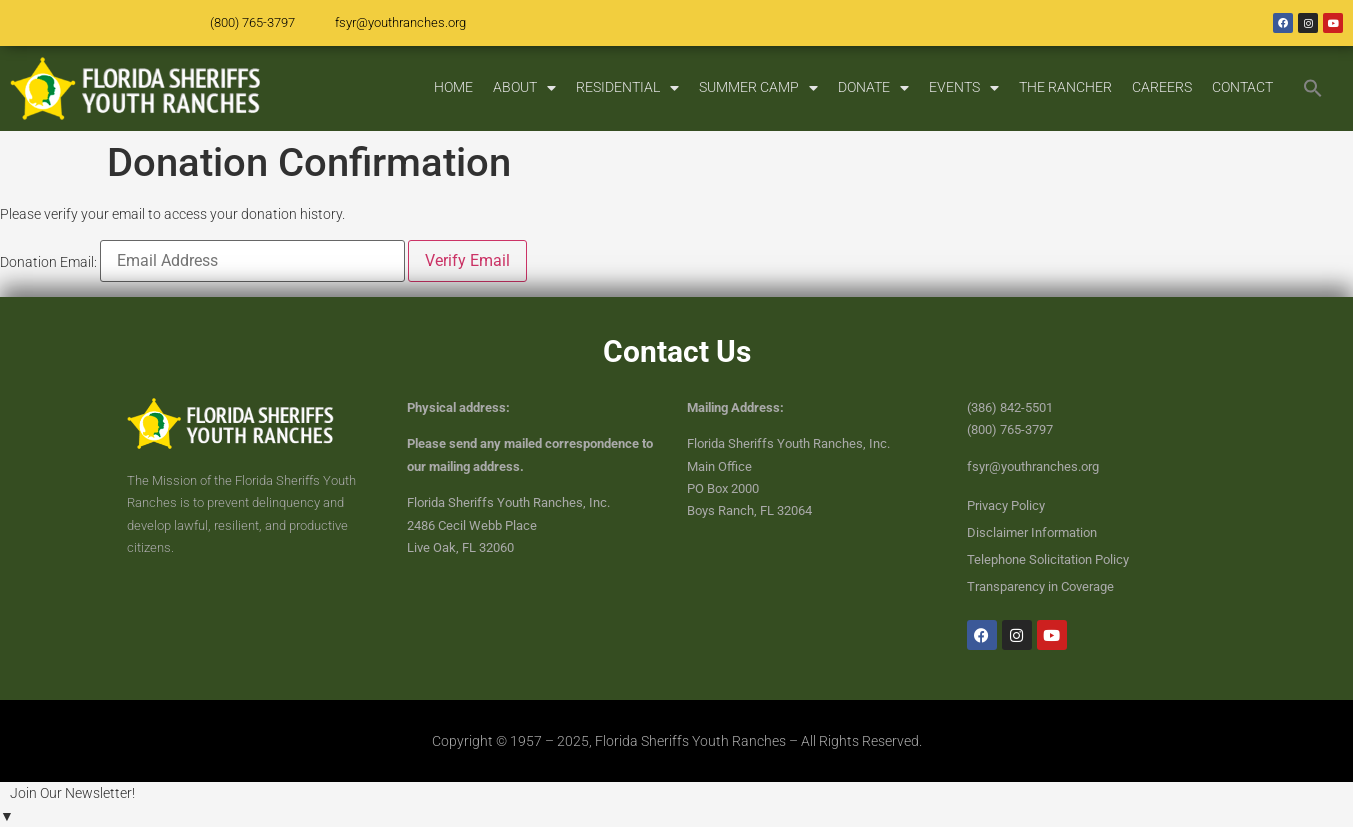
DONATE (873, 88)
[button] (1313, 88)
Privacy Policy (1006, 505)
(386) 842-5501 (1010, 407)
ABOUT (524, 88)
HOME (453, 87)
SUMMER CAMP (758, 88)
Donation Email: (48, 262)
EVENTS (964, 88)
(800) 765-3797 (252, 22)
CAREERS (1162, 87)
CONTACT (1242, 87)
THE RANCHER (1065, 87)
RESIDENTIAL (627, 88)
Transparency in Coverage (1040, 586)
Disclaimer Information (1032, 532)
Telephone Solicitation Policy (1048, 559)
